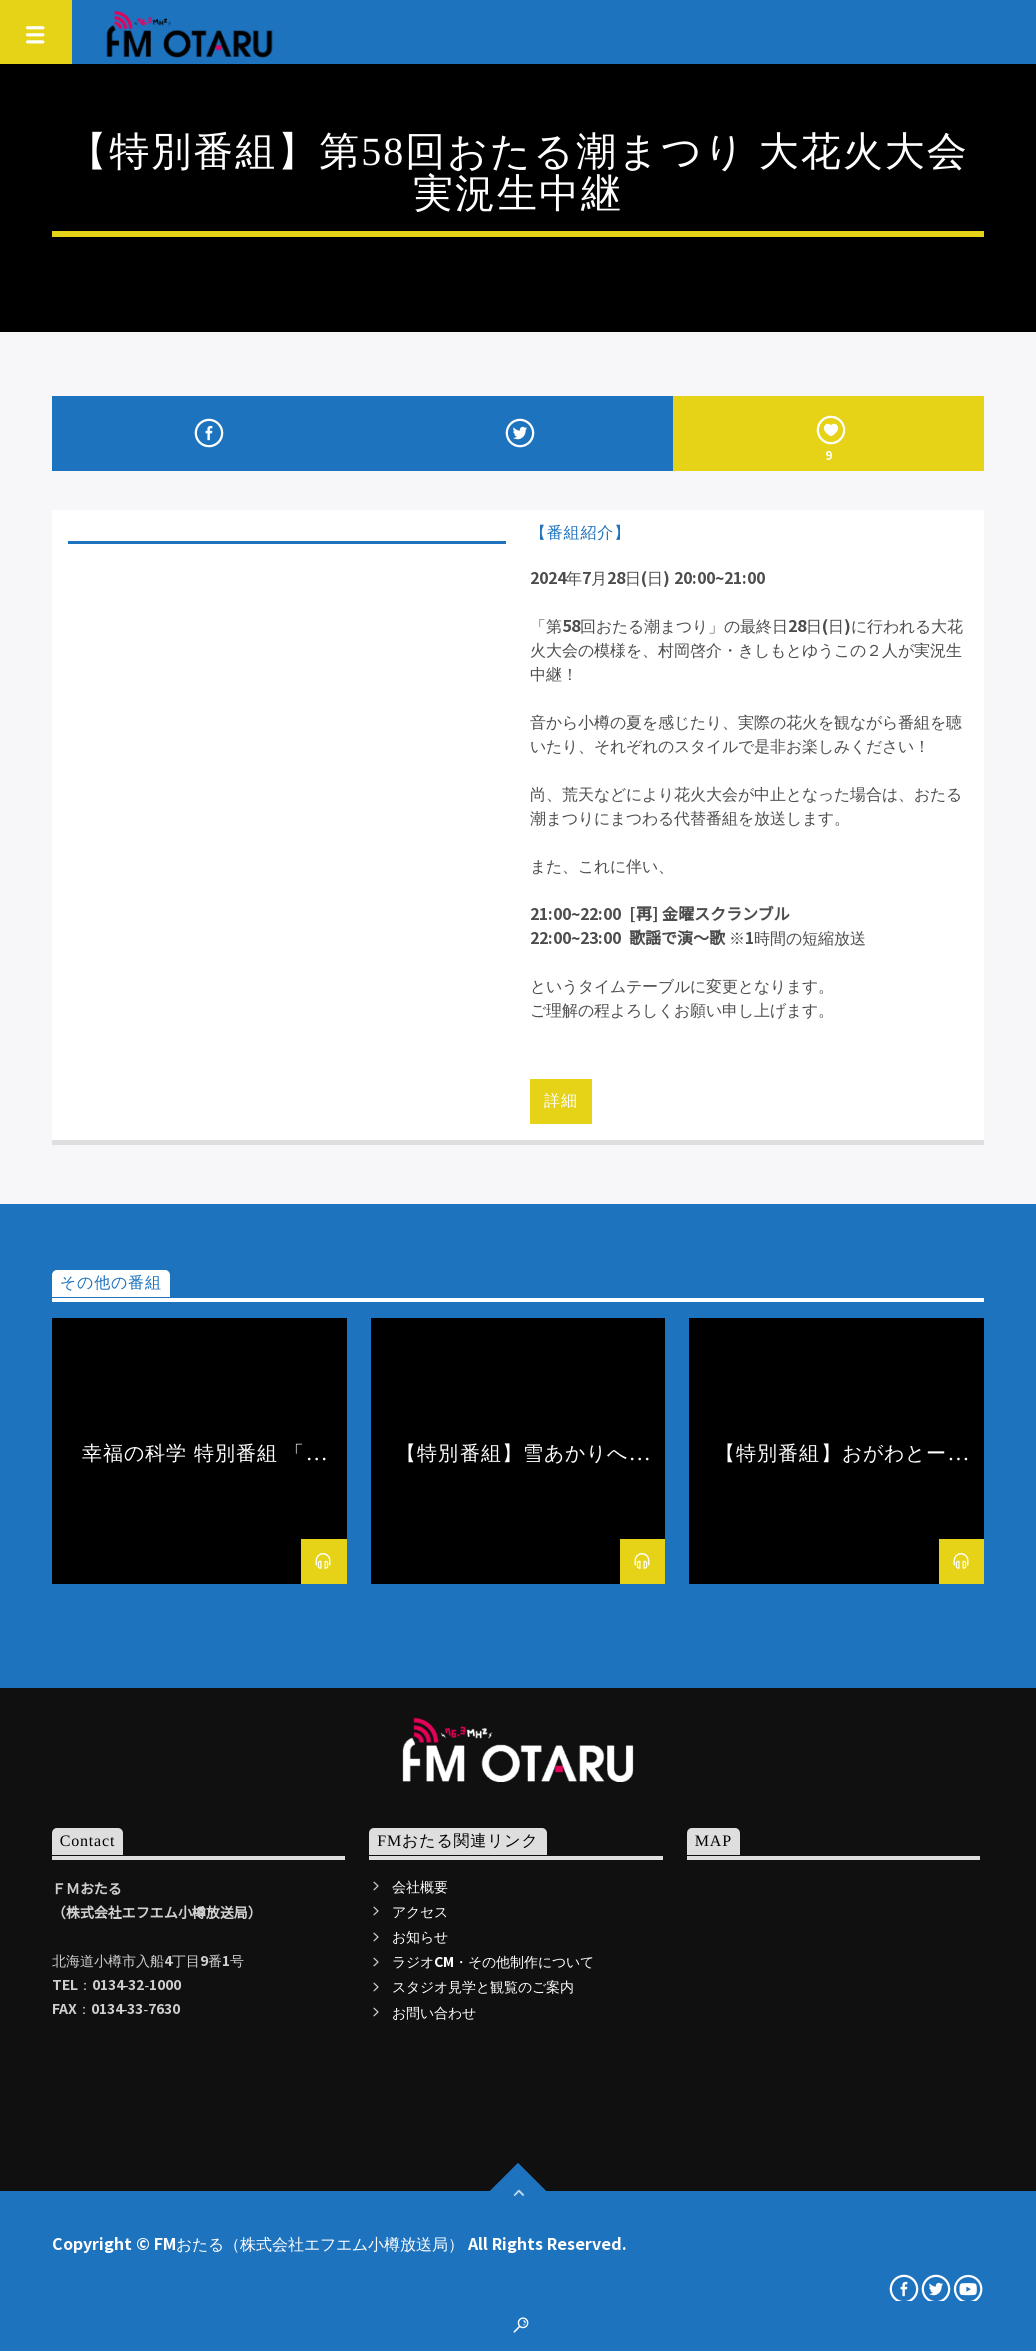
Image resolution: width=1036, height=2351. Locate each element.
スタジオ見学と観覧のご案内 (483, 1986)
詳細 (561, 1100)
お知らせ (420, 1936)
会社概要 (420, 1886)
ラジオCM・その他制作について (493, 1961)
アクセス (420, 1911)
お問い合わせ (434, 2012)
